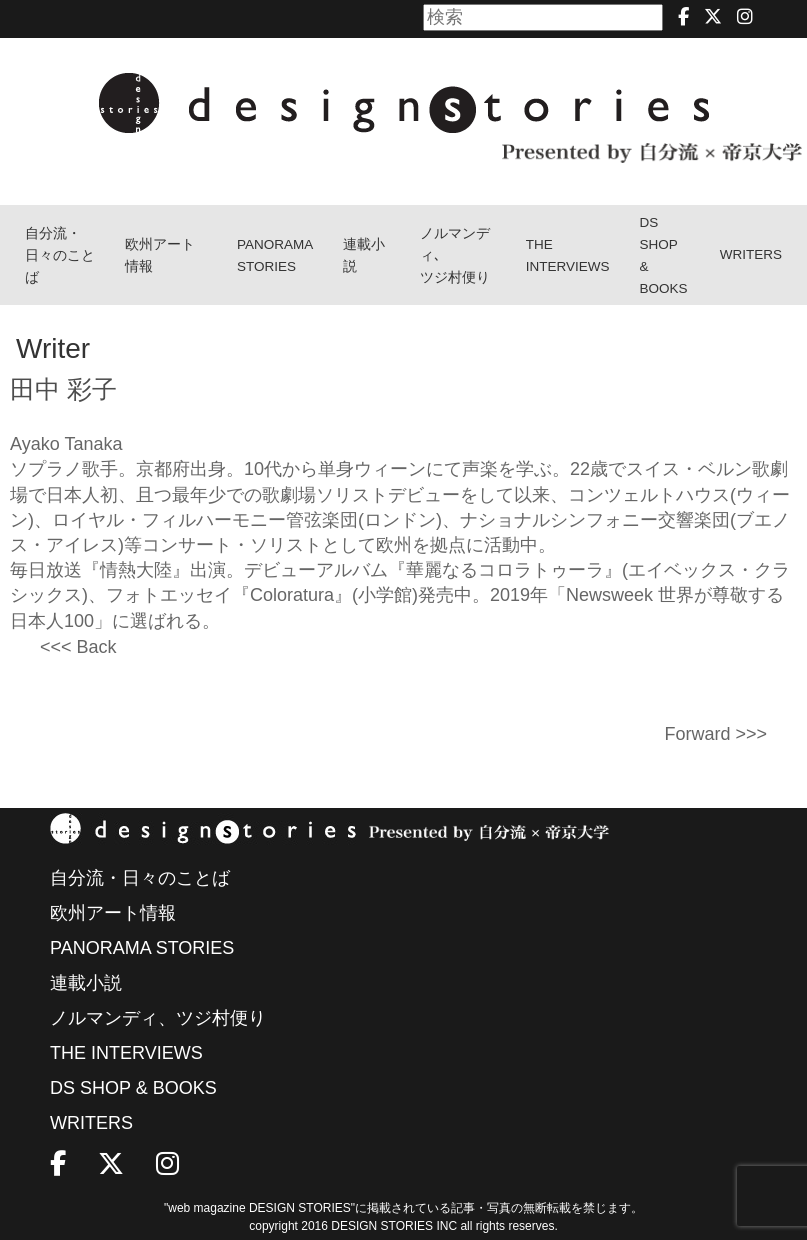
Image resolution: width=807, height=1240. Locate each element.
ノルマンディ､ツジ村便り (455, 255)
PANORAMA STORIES (275, 255)
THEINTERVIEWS (568, 255)
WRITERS (751, 254)
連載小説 (364, 255)
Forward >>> (715, 734)
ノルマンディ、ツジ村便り (158, 1018)
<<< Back (78, 647)
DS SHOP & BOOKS (663, 255)
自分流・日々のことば (60, 255)
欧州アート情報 (160, 255)
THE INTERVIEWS (126, 1053)
